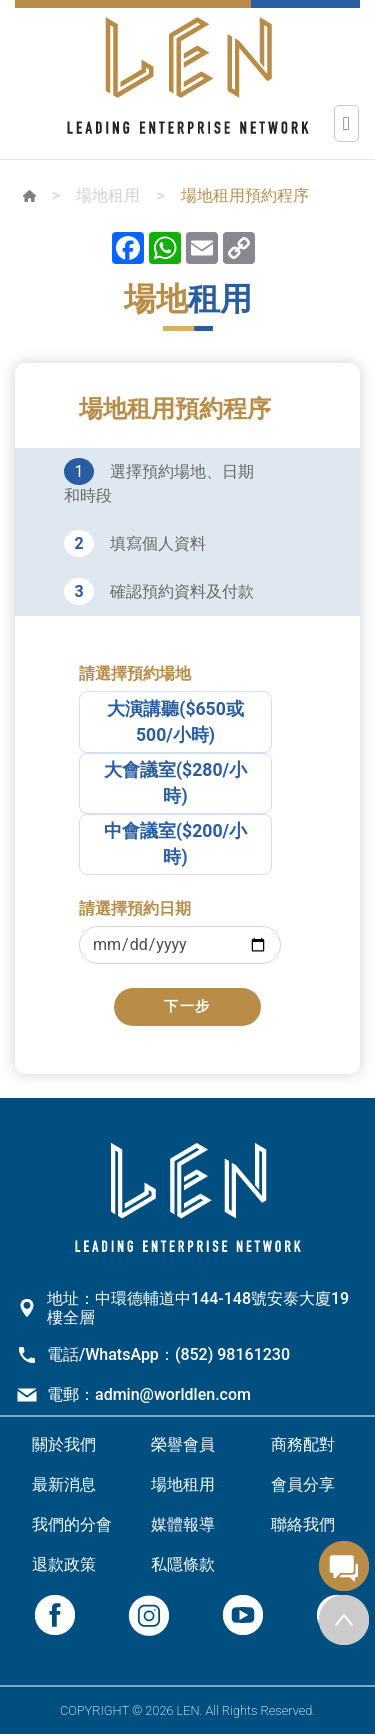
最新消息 (64, 1484)
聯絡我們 (303, 1524)
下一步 (187, 1006)
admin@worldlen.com (173, 1394)
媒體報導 (183, 1524)
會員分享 (303, 1484)
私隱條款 (183, 1564)
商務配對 (303, 1444)
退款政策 (64, 1564)
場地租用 (108, 195)
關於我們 (64, 1444)
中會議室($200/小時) (175, 844)
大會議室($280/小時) (175, 783)
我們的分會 (72, 1524)
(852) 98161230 (232, 1354)
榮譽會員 (183, 1444)
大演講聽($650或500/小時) (175, 722)
